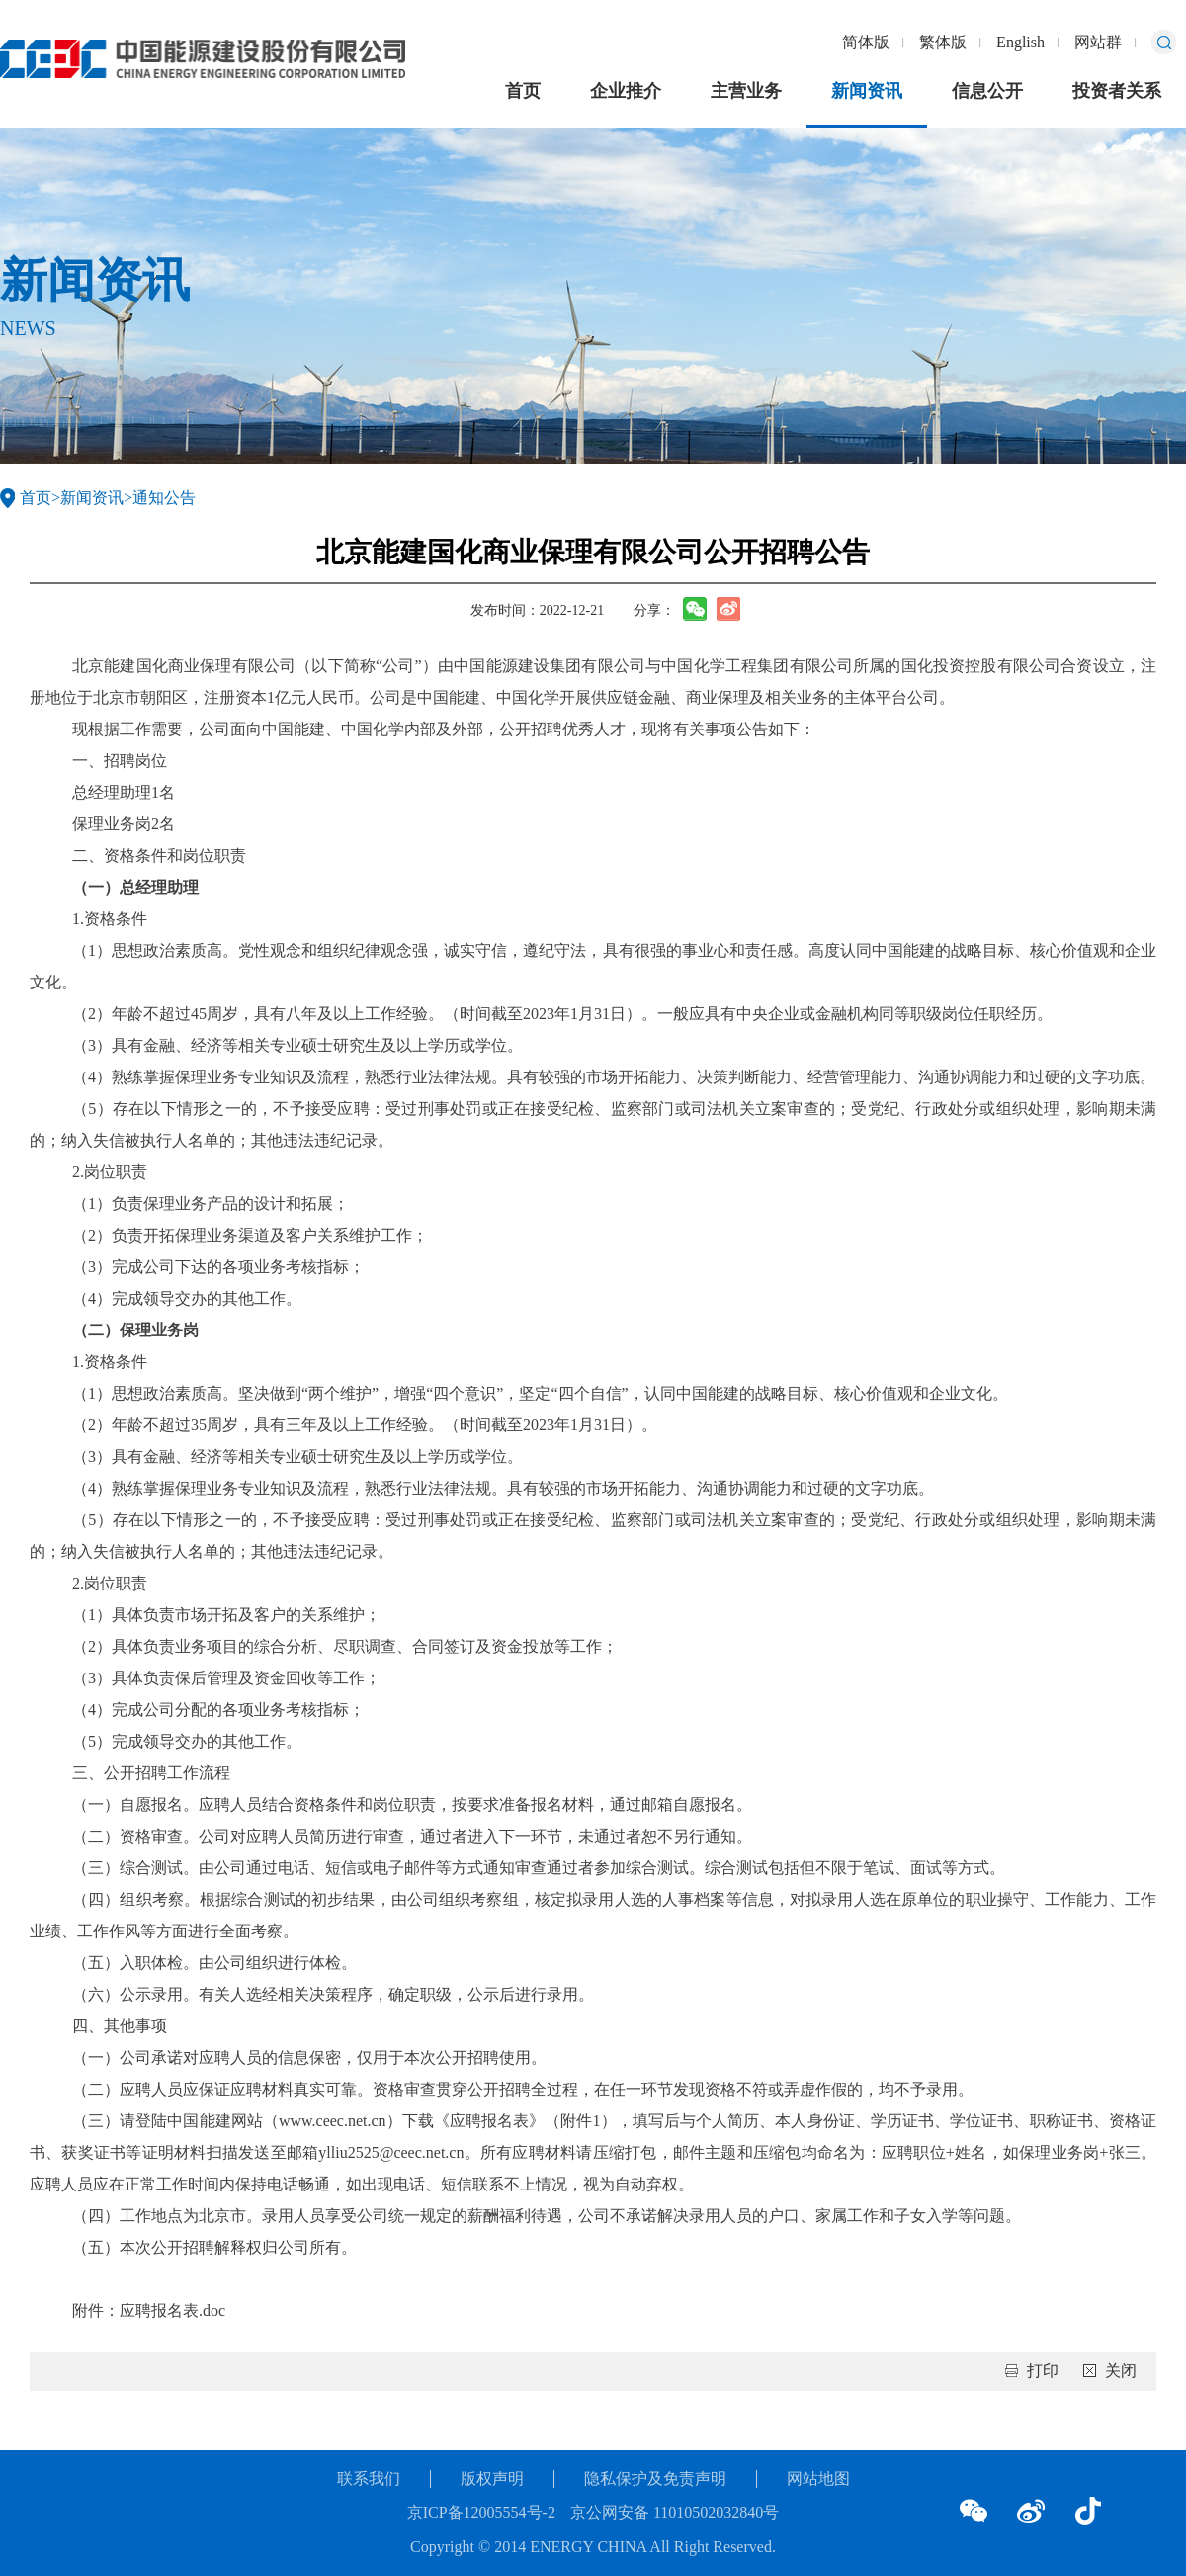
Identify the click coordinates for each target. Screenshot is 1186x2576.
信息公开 (987, 91)
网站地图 (818, 2478)
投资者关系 (1116, 91)
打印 (1043, 2370)
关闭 (1121, 2370)
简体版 (866, 42)
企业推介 (625, 91)
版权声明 (492, 2478)
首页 (523, 91)
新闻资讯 (866, 91)
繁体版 (943, 42)
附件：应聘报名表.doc (148, 2310)
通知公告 (164, 497)
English (1020, 42)
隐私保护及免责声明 (655, 2478)
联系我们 (368, 2478)
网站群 (1098, 42)
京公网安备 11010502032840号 (674, 2512)
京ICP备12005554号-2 (481, 2512)
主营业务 (746, 91)
